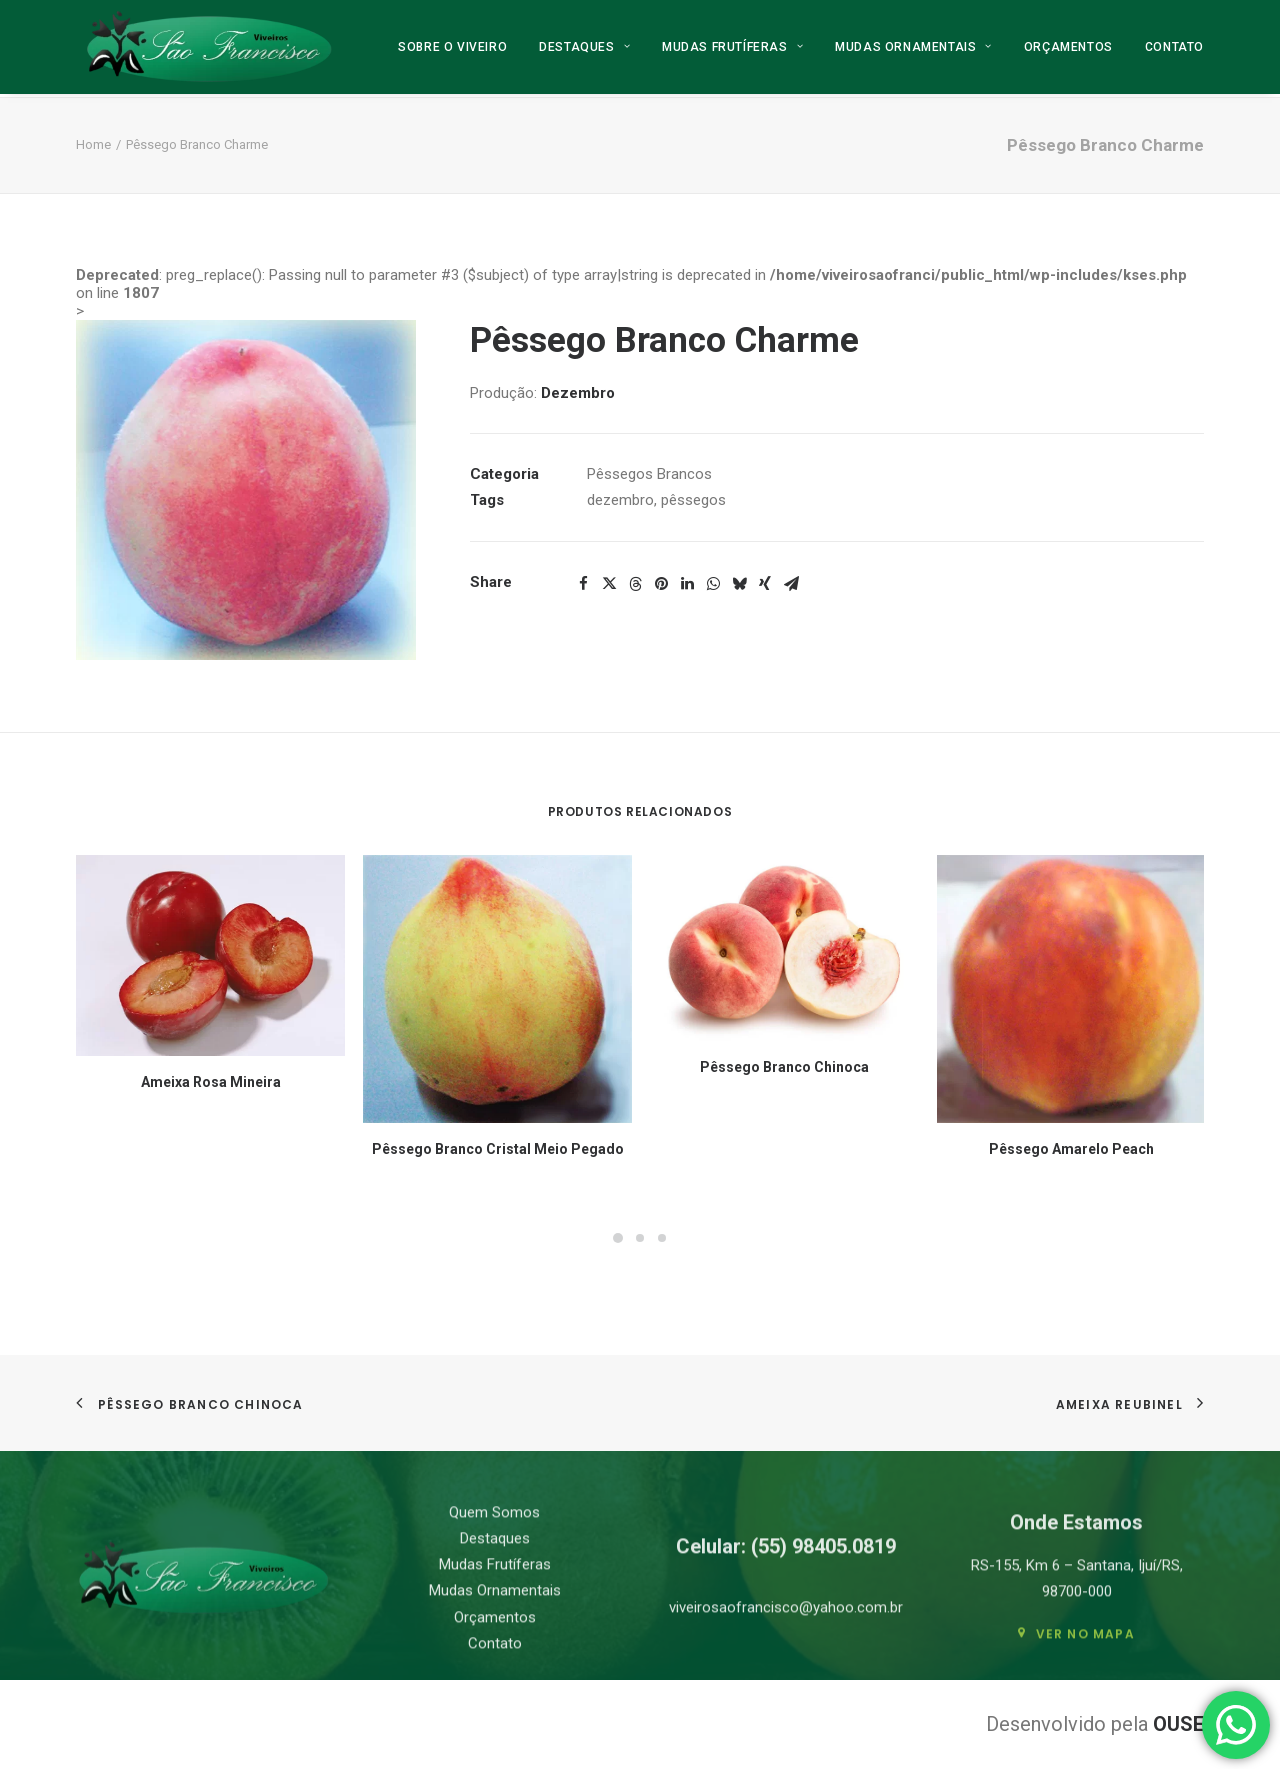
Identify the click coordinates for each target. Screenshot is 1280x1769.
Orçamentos (1068, 49)
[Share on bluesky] (739, 584)
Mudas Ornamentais (913, 49)
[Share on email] (791, 584)
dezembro (620, 500)
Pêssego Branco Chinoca (784, 1067)
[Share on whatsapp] (713, 584)
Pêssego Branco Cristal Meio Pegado (498, 1149)
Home (93, 144)
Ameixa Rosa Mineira (211, 1082)
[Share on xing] (765, 584)
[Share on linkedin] (687, 584)
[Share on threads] (635, 584)
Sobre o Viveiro (452, 49)
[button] (246, 490)
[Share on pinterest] (661, 584)
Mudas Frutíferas (732, 49)
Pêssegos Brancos (649, 474)
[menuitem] (459, 49)
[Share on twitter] (609, 584)
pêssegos (693, 500)
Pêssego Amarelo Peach (1071, 1149)
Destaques (584, 49)
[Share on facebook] (583, 584)
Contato (1174, 49)
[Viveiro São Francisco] (208, 49)
